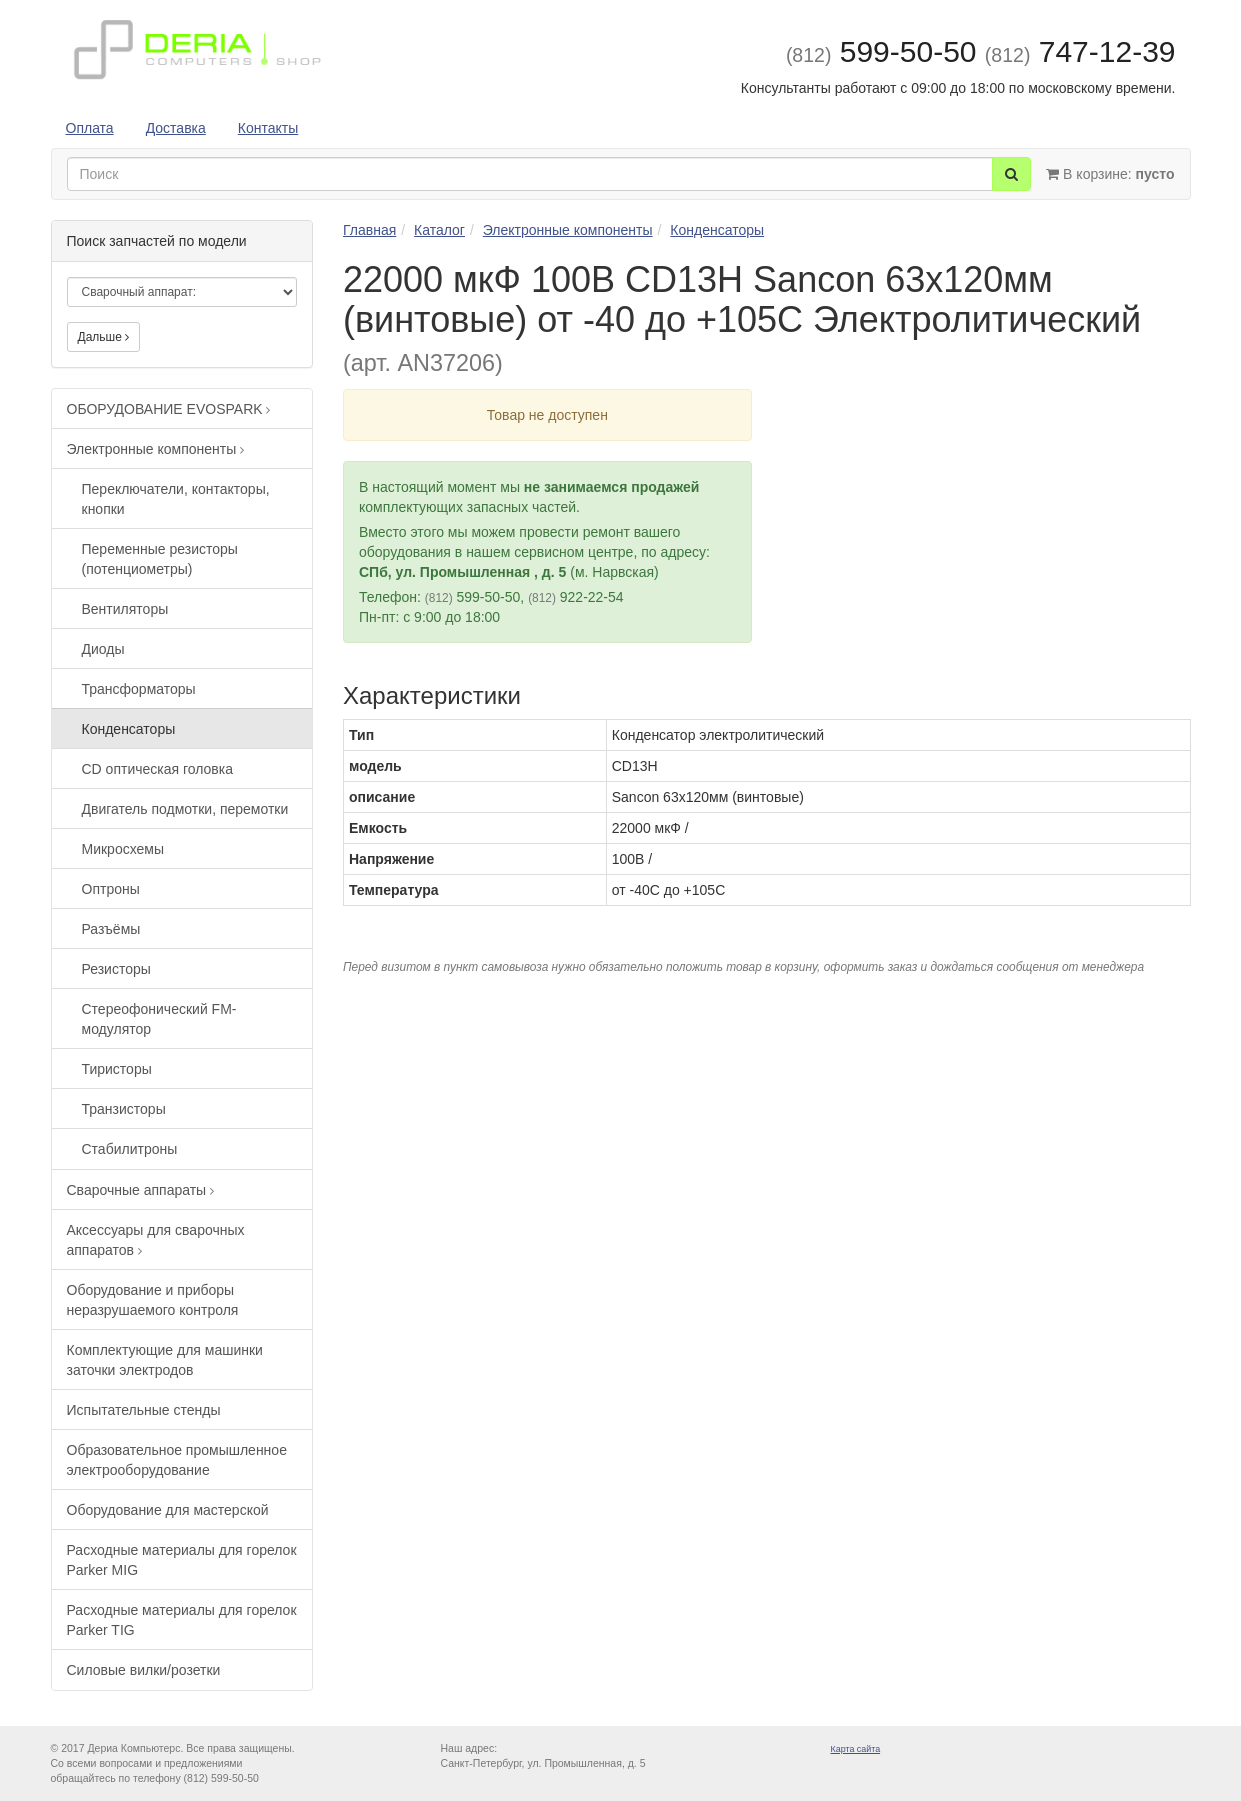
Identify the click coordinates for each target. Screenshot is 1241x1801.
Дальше (104, 337)
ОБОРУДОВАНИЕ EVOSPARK (169, 409)
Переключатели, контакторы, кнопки (176, 499)
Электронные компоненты (156, 449)
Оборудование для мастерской (168, 1510)
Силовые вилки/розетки (144, 1670)
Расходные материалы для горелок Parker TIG (182, 1620)
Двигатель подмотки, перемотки (185, 809)
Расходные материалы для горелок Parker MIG (182, 1560)
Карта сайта (856, 1749)
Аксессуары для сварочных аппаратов (156, 1240)
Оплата (90, 128)
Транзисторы (124, 1109)
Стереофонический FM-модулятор (159, 1019)
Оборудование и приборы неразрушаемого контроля (153, 1300)
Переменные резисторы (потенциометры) (160, 559)
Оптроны (111, 889)
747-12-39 (1080, 51)
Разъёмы (111, 929)
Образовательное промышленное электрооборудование (177, 1460)
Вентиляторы (125, 609)
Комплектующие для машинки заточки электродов (165, 1360)
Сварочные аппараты (141, 1190)
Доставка (176, 128)
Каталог (439, 230)
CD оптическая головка (158, 769)
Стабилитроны (130, 1149)
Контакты (268, 128)
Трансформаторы (139, 689)
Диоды (103, 649)
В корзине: (1110, 174)
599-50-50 (881, 51)
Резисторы (116, 969)
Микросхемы (123, 849)
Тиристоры (117, 1069)
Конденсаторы (129, 729)
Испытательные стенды (144, 1410)
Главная (369, 230)
